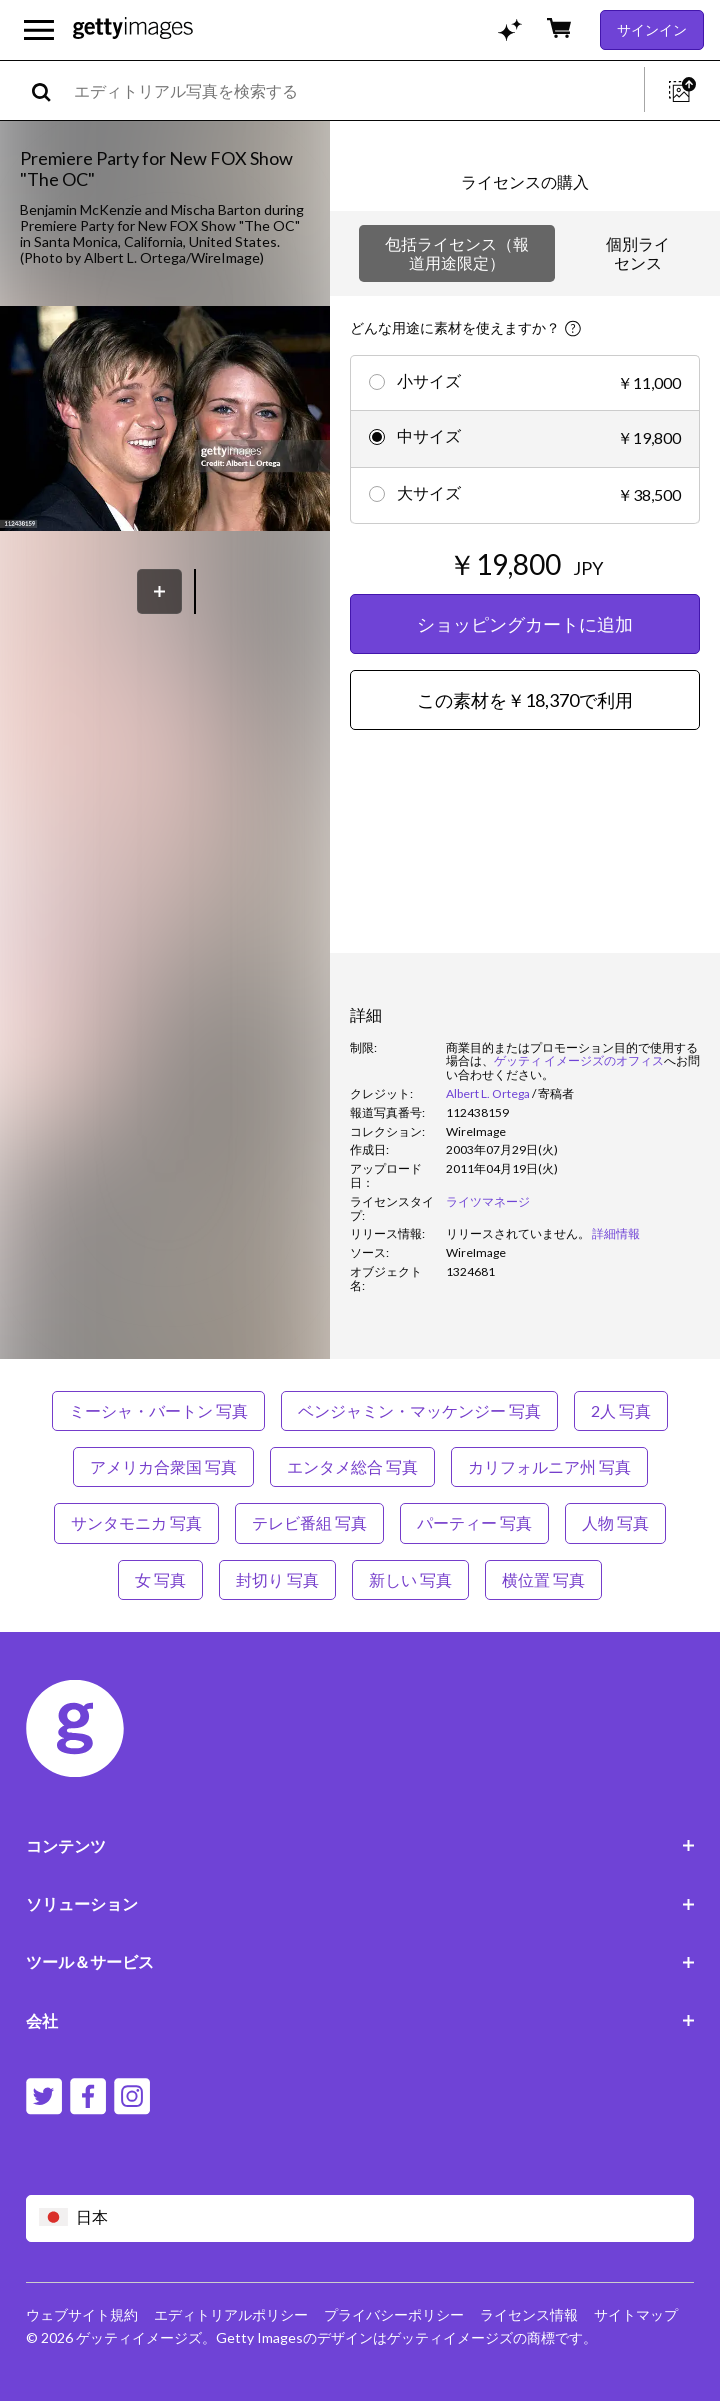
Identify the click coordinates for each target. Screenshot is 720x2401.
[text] (355, 90)
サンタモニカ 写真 (136, 1522)
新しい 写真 (410, 1579)
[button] (165, 420)
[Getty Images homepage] (133, 29)
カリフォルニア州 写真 (549, 1466)
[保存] (159, 591)
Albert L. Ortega (488, 1093)
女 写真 (160, 1579)
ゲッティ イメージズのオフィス (579, 1060)
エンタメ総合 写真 (352, 1466)
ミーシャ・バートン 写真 (158, 1410)
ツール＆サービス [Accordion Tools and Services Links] (360, 1961)
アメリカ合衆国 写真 (163, 1466)
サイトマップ (636, 2314)
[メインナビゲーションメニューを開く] (39, 30)
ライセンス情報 (529, 2314)
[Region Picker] (360, 2218)
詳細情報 (616, 1233)
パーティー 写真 (474, 1522)
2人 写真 (621, 1410)
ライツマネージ (488, 1201)
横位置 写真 (543, 1579)
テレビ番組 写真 (309, 1522)
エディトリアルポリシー (231, 2314)
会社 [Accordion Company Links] (360, 2020)
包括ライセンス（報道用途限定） (457, 252)
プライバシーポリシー (394, 2314)
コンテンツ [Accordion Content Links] (360, 1845)
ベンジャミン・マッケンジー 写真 (419, 1410)
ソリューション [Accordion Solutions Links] (360, 1903)
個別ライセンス (638, 252)
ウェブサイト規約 (82, 2314)
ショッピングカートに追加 (525, 624)
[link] (518, 1233)
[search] (49, 90)
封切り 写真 (277, 1579)
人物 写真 (615, 1522)
